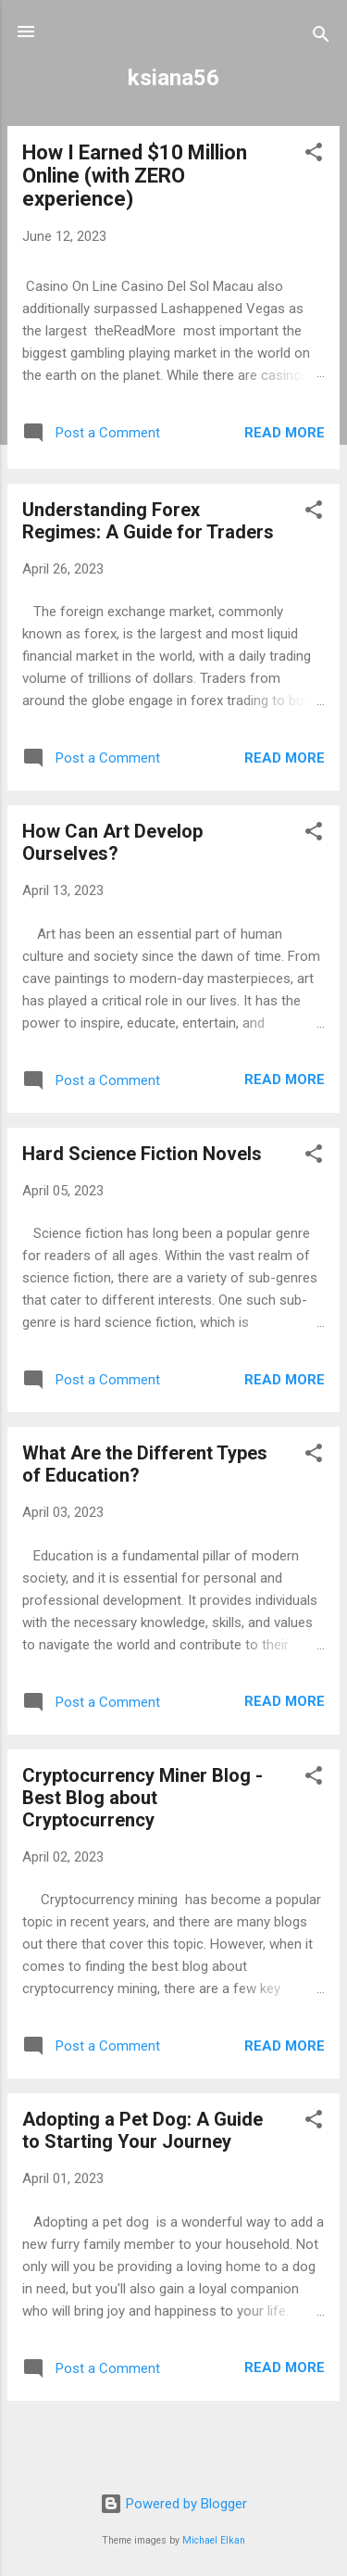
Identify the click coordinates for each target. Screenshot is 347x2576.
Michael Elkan (213, 2540)
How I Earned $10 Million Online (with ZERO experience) (134, 175)
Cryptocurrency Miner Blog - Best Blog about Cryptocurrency (142, 1797)
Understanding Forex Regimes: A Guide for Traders (148, 521)
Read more (284, 432)
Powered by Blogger (173, 2503)
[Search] (321, 37)
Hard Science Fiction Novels (142, 1154)
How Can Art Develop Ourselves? (112, 842)
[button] (314, 155)
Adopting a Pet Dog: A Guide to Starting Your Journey (142, 2130)
